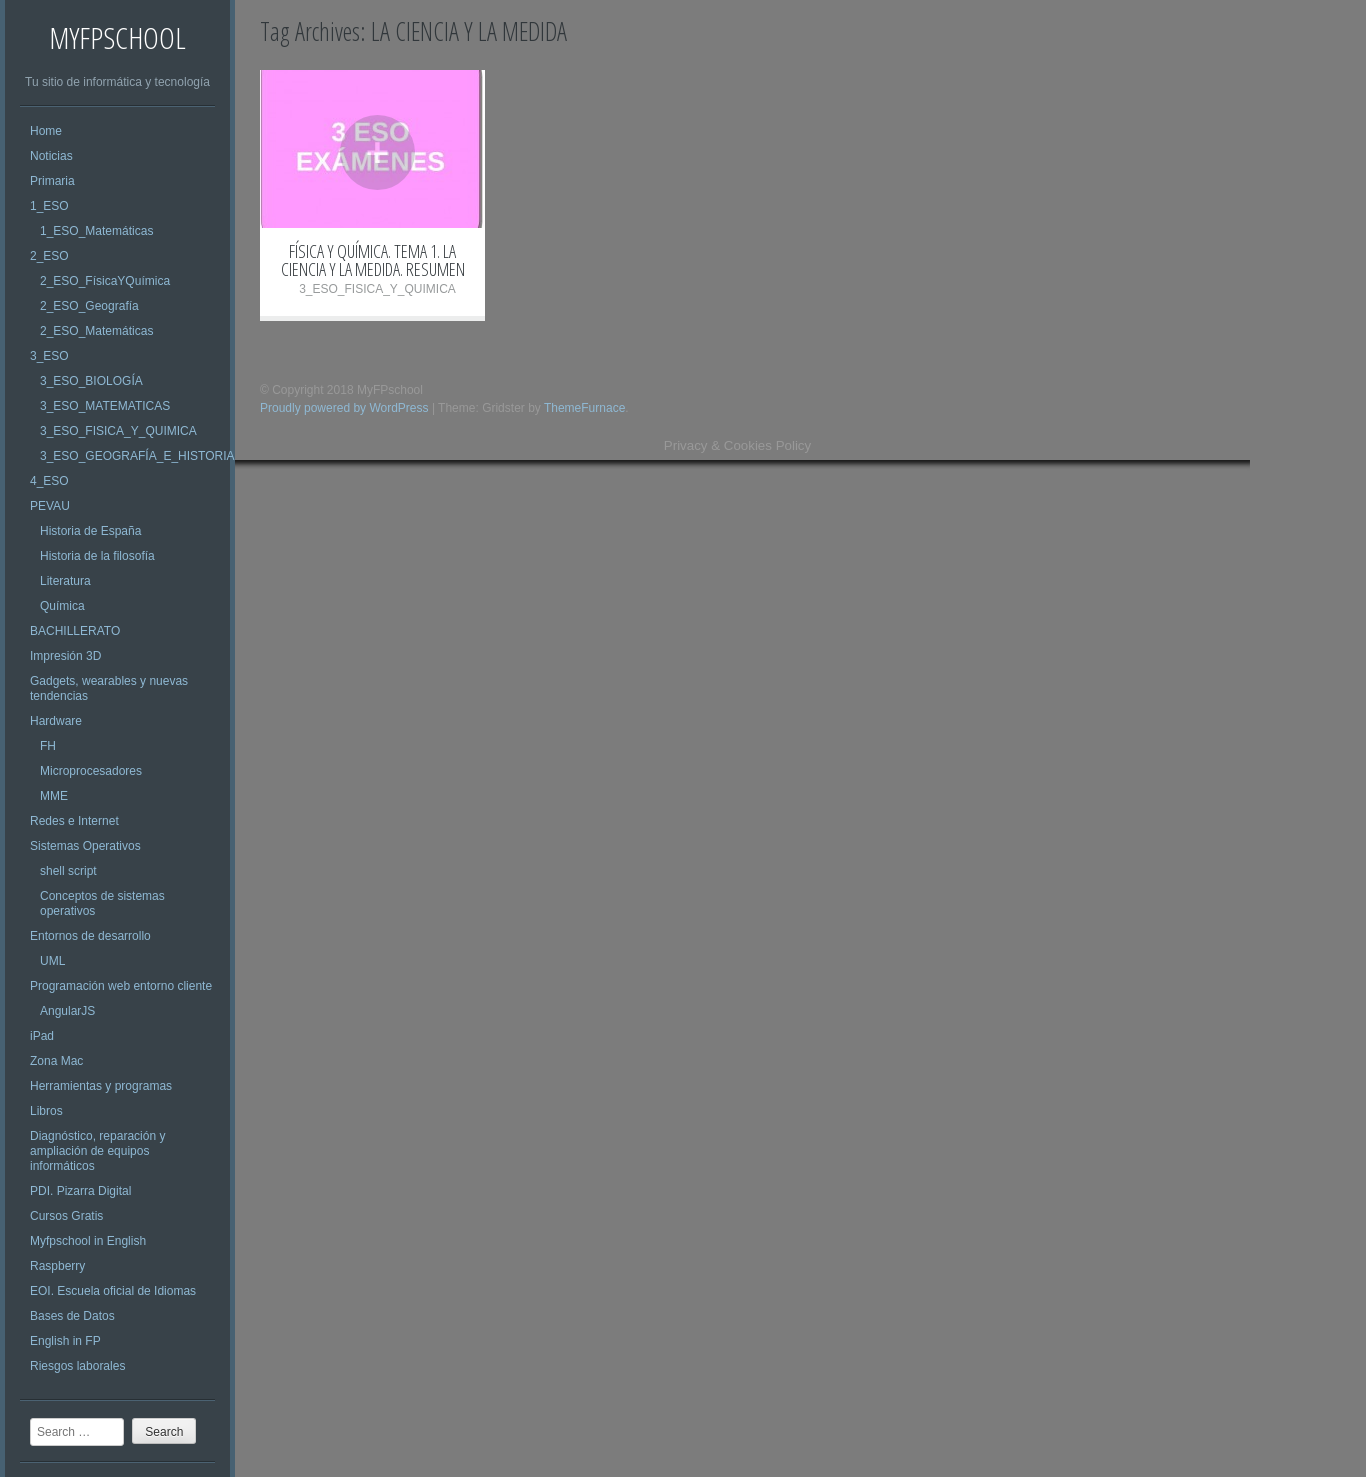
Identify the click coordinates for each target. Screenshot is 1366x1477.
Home (46, 131)
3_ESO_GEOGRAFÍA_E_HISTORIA (137, 456)
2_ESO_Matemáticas (96, 331)
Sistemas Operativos (85, 846)
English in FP (65, 1341)
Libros (46, 1111)
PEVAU (50, 506)
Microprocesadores (91, 771)
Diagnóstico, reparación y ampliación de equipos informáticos (97, 1151)
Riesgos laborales (77, 1366)
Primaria (52, 181)
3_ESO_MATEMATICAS (105, 406)
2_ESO (49, 256)
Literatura (65, 581)
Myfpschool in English (88, 1241)
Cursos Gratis (66, 1216)
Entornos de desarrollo (90, 936)
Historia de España (90, 531)
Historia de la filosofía (97, 556)
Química (62, 606)
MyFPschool (117, 37)
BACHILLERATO (75, 631)
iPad (42, 1036)
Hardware (56, 721)
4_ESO (49, 481)
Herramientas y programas (101, 1086)
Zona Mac (56, 1061)
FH (48, 746)
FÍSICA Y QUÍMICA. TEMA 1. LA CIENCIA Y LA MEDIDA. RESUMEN (373, 260)
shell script (68, 871)
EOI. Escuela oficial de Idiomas (113, 1291)
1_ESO (49, 206)
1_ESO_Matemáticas (96, 231)
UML (52, 961)
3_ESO (49, 356)
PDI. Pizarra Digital (80, 1191)
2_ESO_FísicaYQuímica (105, 281)
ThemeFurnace (584, 408)
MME (54, 796)
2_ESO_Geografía (89, 306)
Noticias (51, 156)
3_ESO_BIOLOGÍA (91, 381)
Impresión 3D (65, 656)
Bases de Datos (72, 1316)
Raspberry (57, 1266)
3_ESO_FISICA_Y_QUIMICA (118, 431)
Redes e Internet (74, 821)
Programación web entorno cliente (121, 986)
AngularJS (67, 1011)
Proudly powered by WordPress (344, 408)
